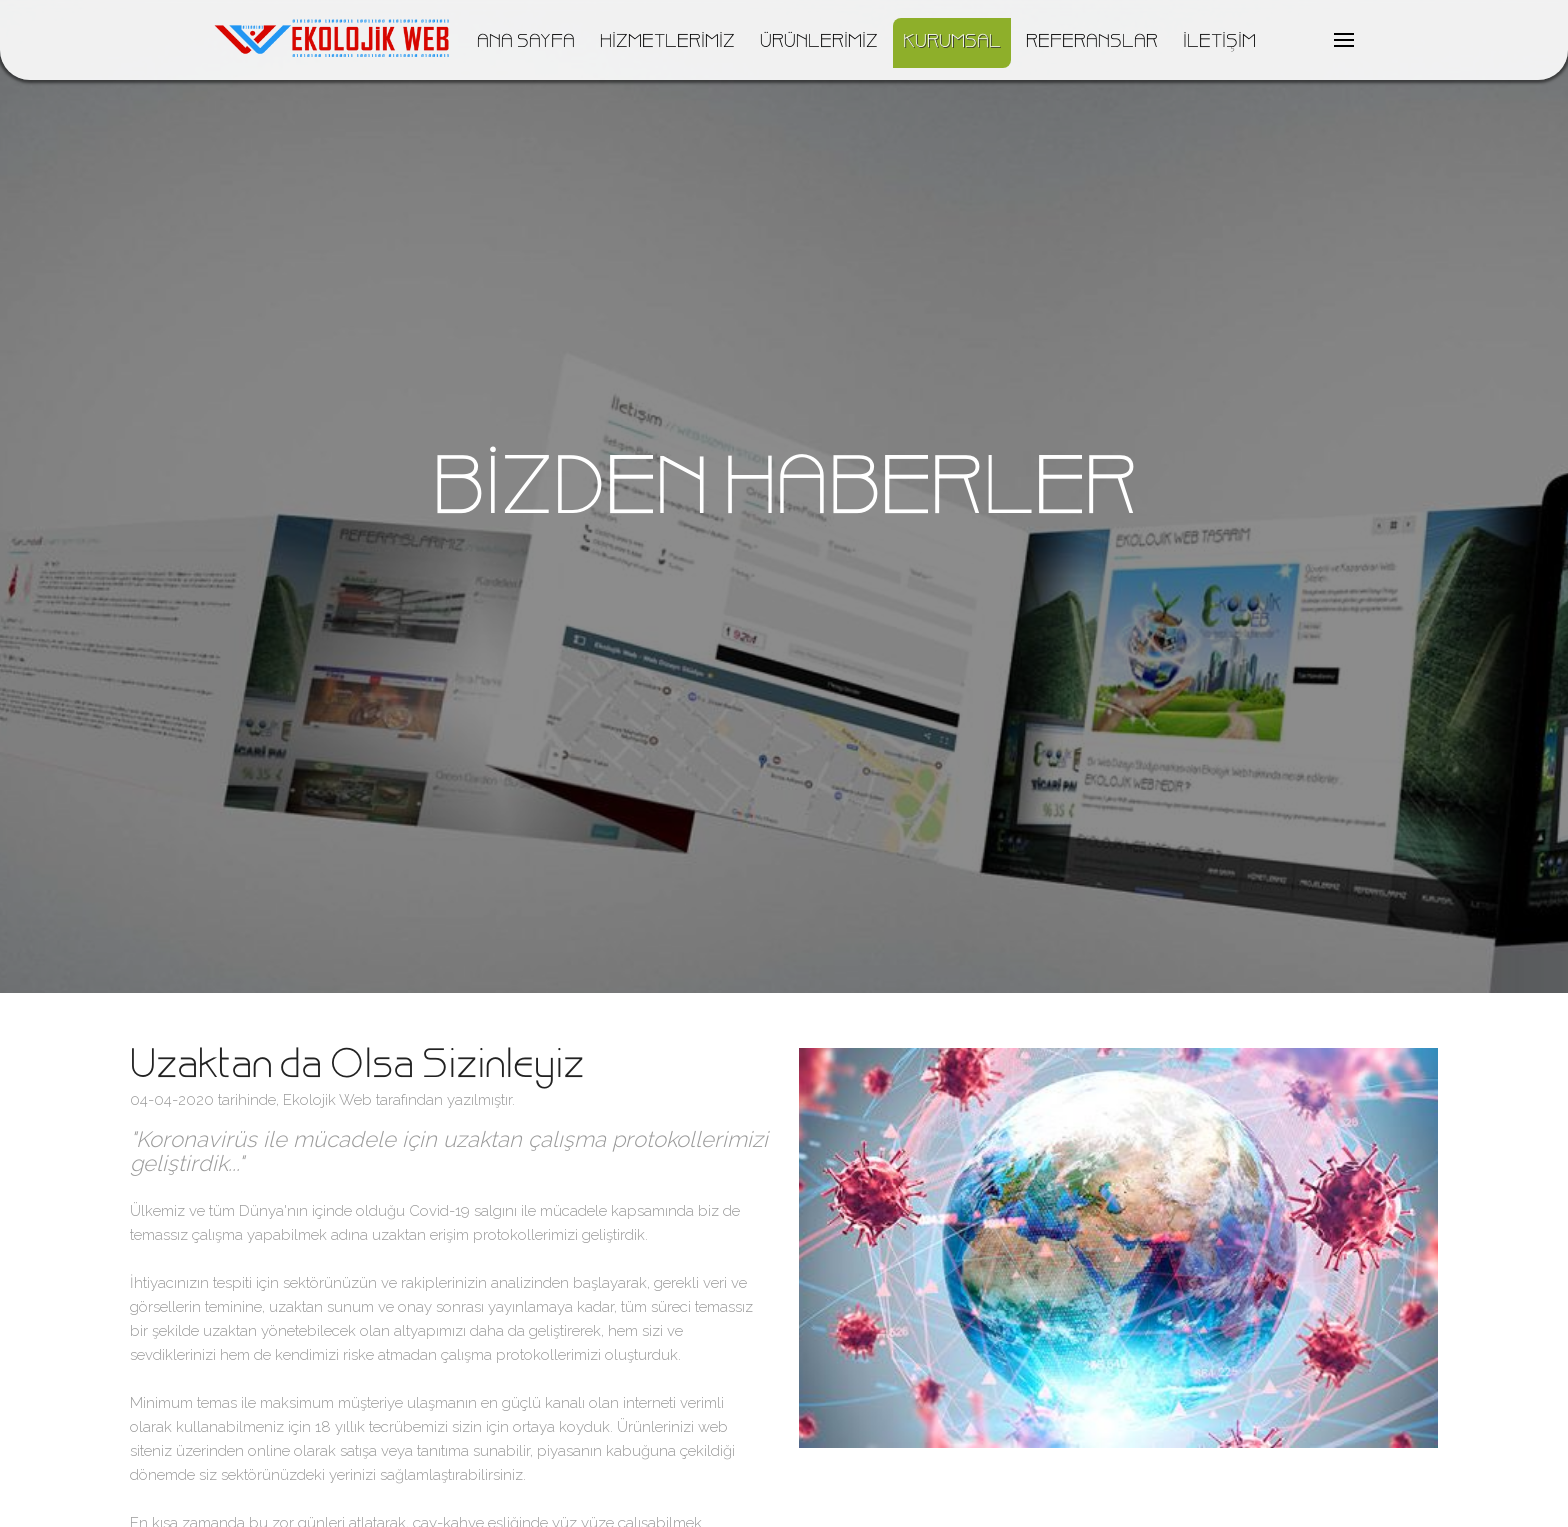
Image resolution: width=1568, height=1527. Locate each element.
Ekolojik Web (327, 1100)
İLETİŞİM (1219, 43)
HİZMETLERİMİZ (667, 43)
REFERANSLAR (1092, 43)
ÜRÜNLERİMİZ (819, 43)
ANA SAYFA (526, 43)
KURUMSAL (952, 43)
